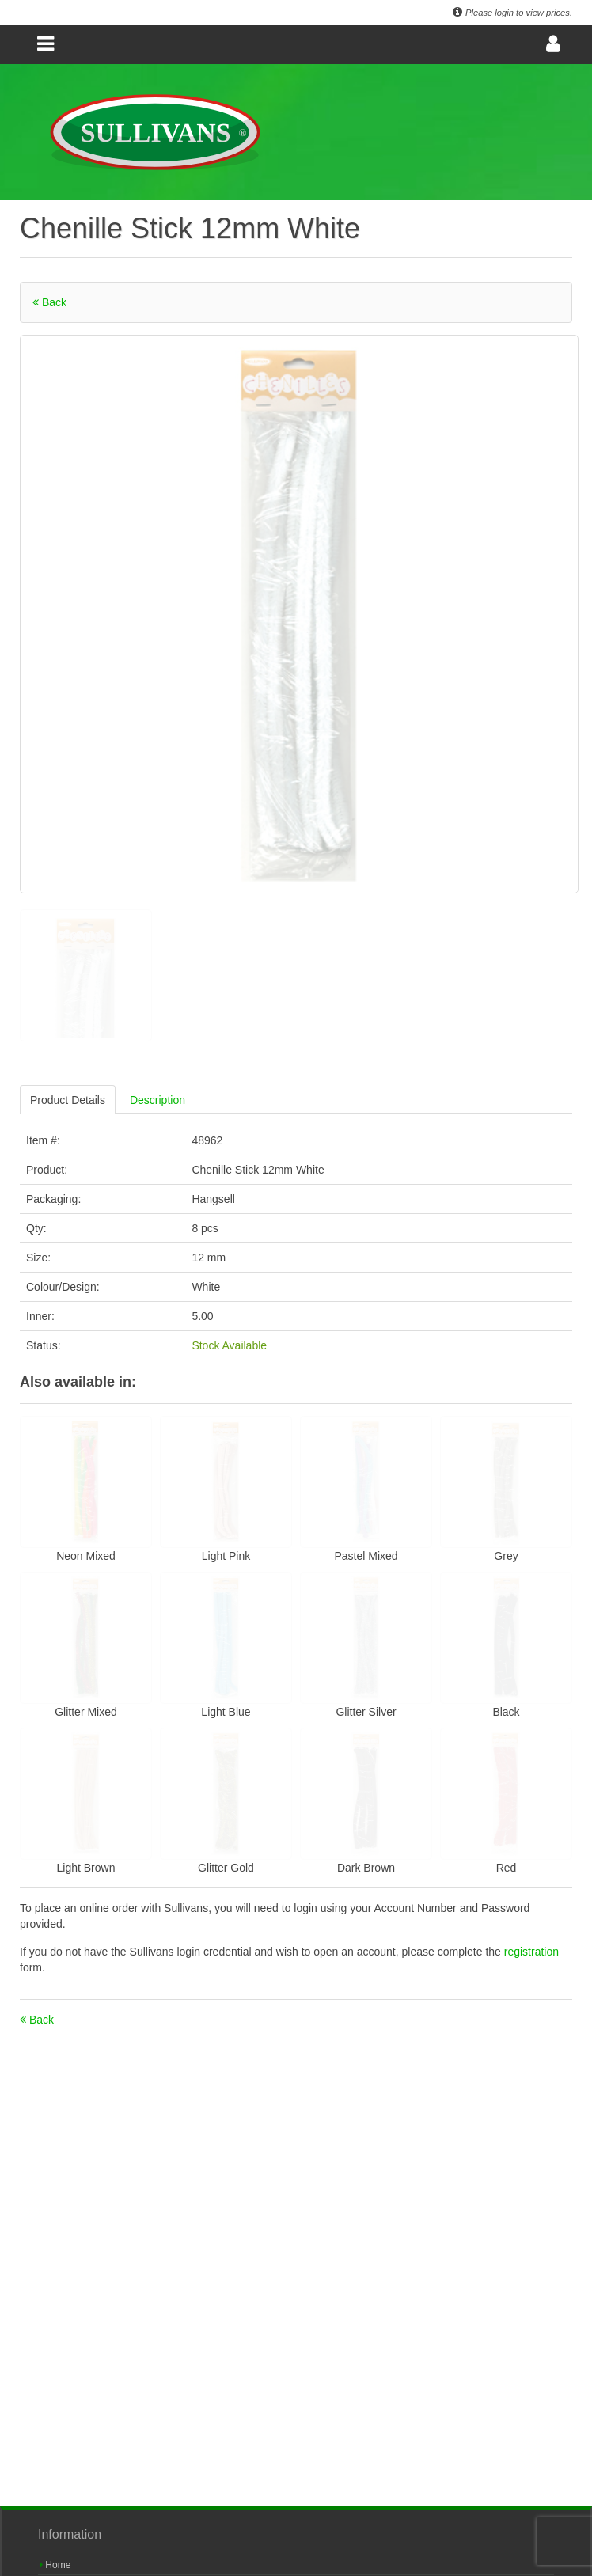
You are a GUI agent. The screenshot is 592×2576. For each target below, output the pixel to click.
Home (55, 2564)
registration (531, 1951)
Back (49, 302)
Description (157, 1100)
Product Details (67, 1100)
